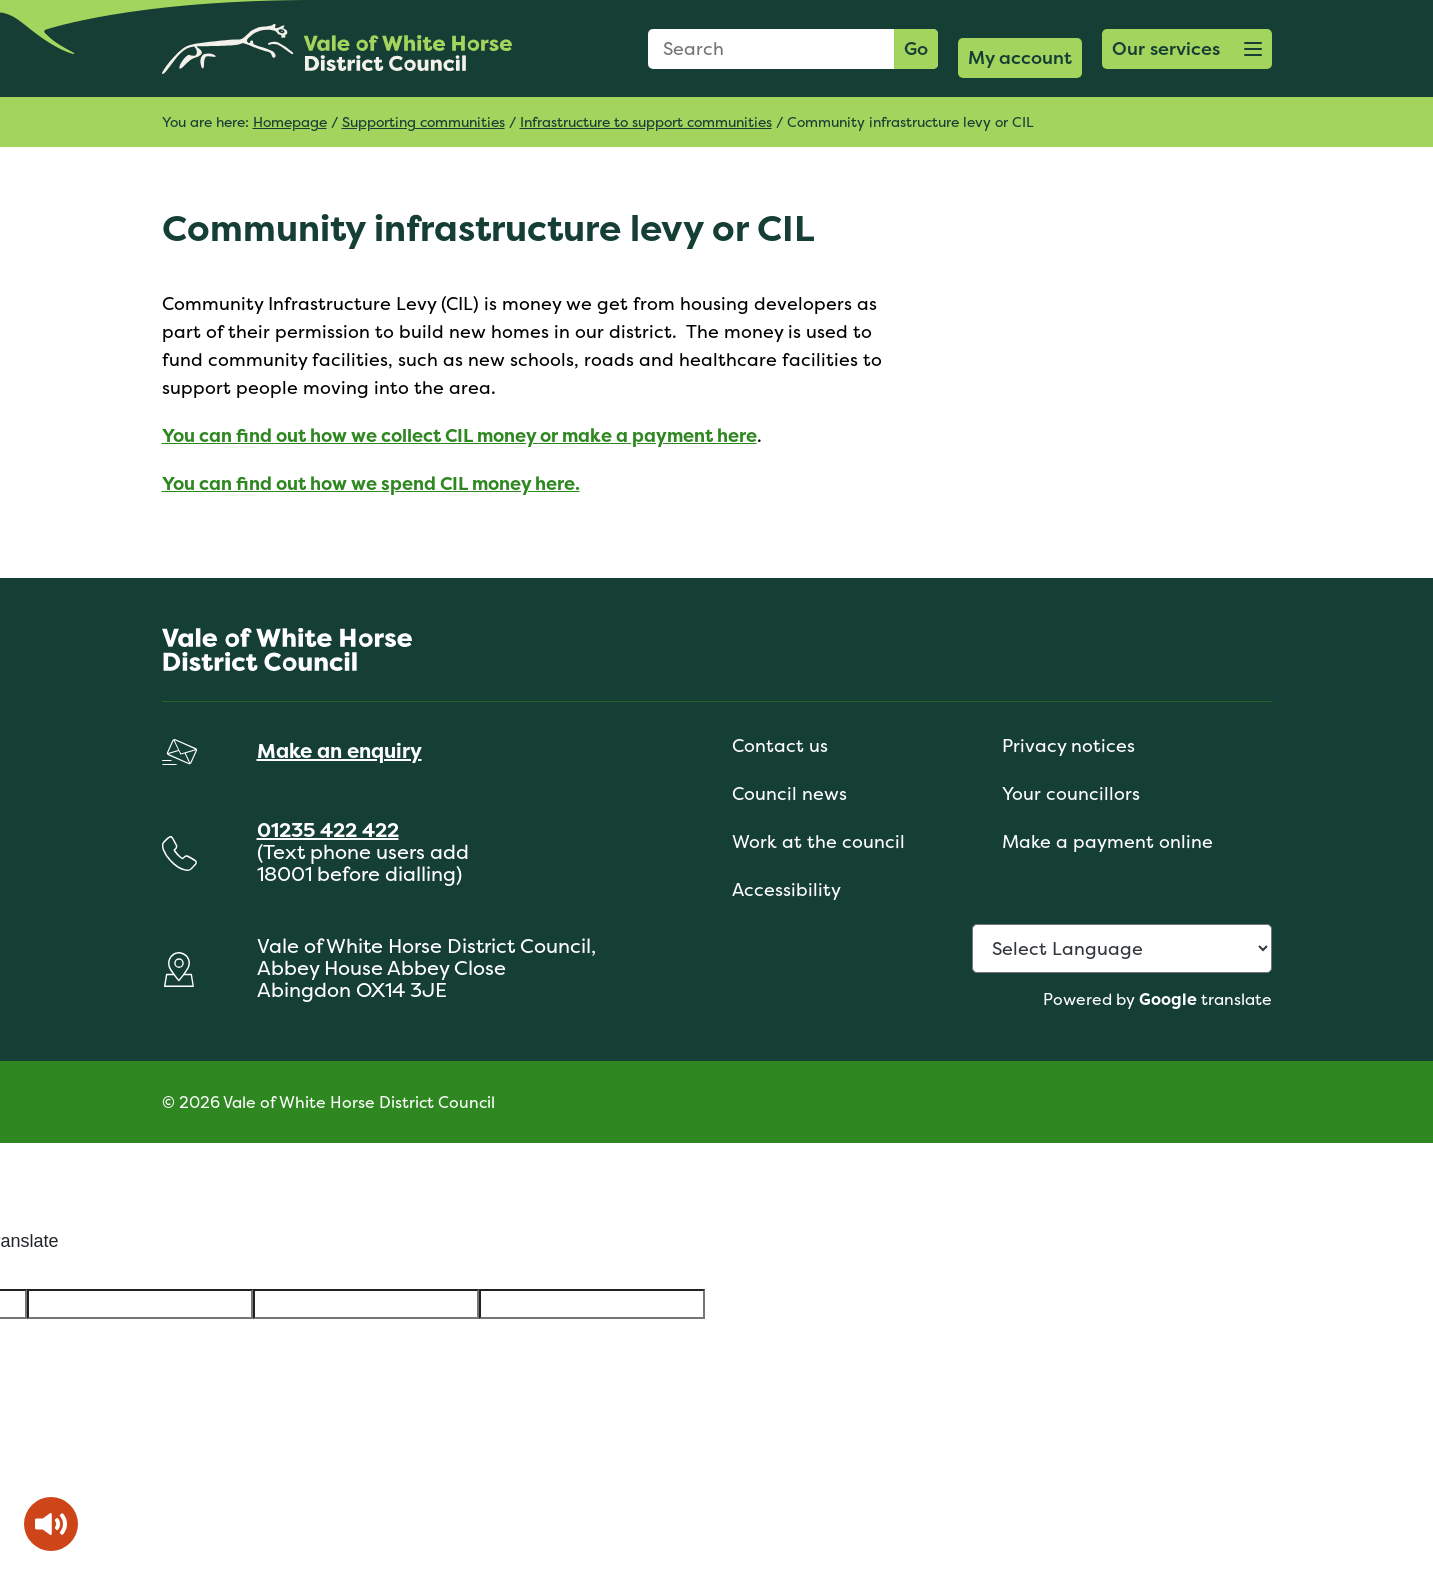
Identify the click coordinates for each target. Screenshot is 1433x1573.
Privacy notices (1068, 745)
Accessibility (786, 889)
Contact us (780, 745)
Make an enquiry (339, 750)
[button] (1187, 49)
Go (916, 48)
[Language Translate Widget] (1122, 948)
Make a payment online (1107, 841)
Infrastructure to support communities (646, 121)
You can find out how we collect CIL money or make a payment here (459, 435)
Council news (789, 793)
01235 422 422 (328, 829)
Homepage (290, 121)
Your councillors (1071, 793)
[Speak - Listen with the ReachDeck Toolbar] (51, 1524)
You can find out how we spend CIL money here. (371, 483)
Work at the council (818, 841)
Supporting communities (423, 121)
